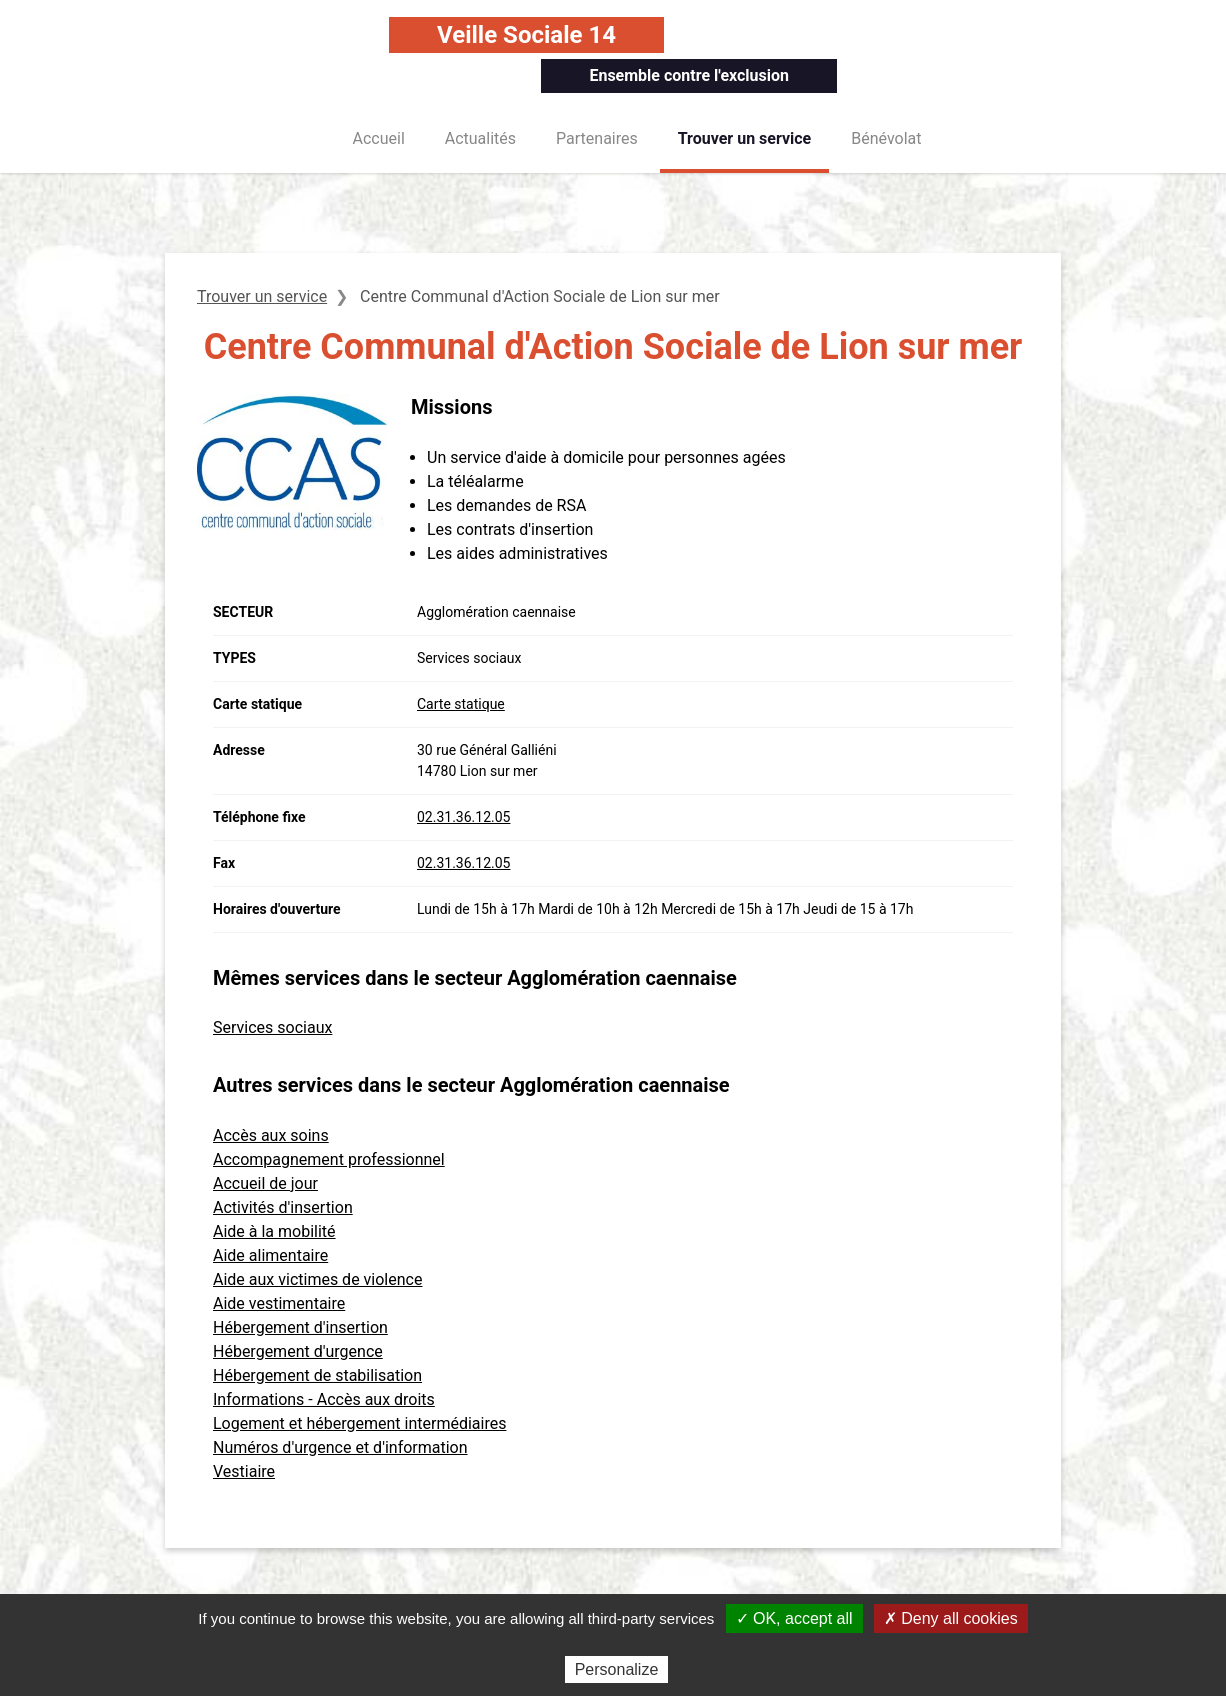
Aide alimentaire (270, 1255)
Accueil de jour (265, 1183)
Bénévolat (886, 138)
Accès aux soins (271, 1135)
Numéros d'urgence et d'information (340, 1447)
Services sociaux (272, 1027)
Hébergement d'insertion (300, 1327)
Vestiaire (244, 1471)
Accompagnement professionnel (329, 1159)
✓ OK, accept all (794, 1618)
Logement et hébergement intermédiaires (359, 1423)
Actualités (480, 138)
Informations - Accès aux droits (324, 1399)
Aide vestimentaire (279, 1303)
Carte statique (461, 704)
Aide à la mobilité (274, 1231)
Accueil (379, 138)
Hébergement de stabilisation (317, 1375)
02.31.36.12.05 (463, 817)
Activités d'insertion (283, 1207)
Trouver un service (745, 138)
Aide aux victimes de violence (317, 1279)
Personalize (617, 1669)
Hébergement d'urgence (298, 1351)
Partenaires (597, 138)
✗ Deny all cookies (951, 1618)
